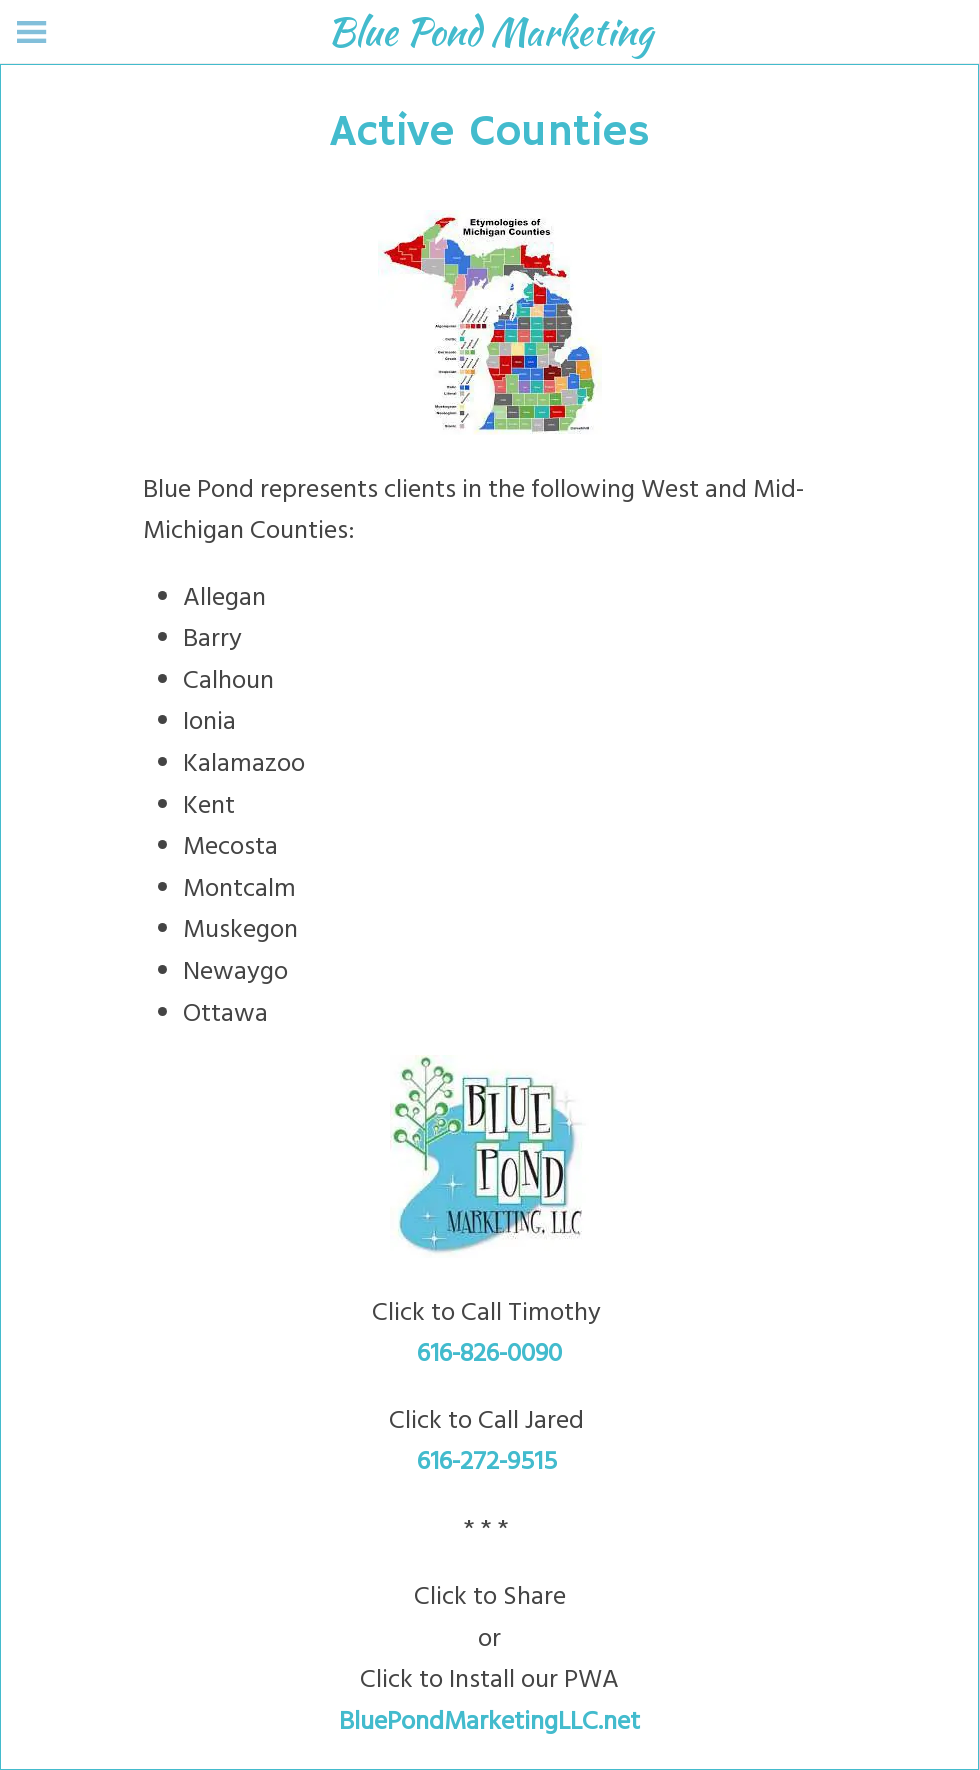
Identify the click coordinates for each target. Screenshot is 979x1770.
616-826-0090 (489, 1354)
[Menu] (32, 32)
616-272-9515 (490, 1462)
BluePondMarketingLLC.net (489, 1722)
